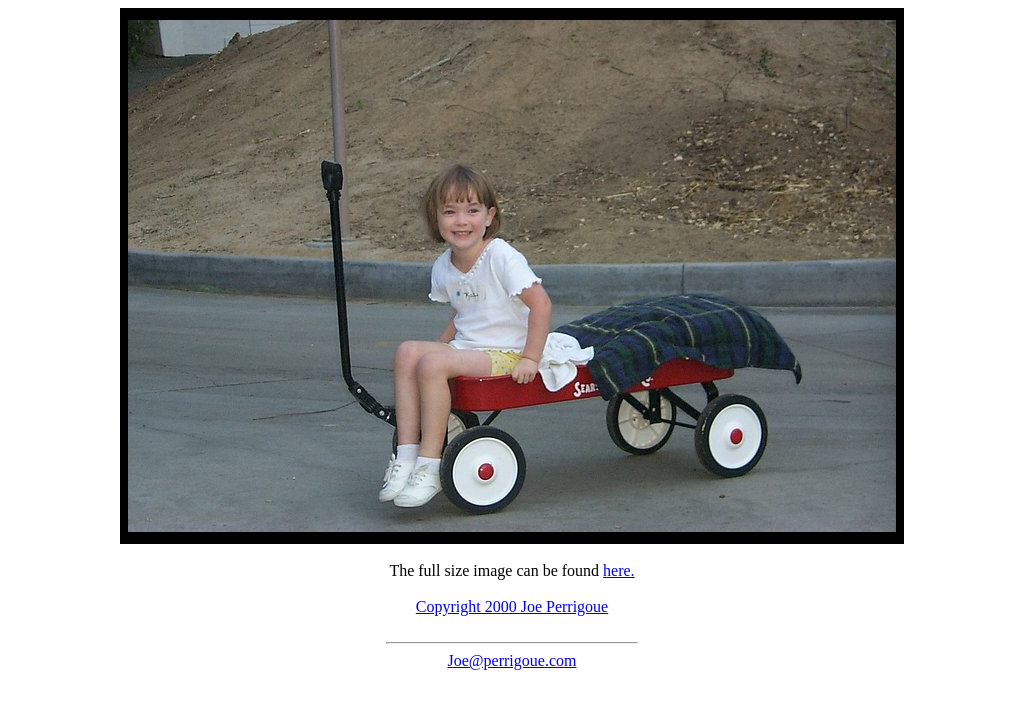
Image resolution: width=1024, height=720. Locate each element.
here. (619, 570)
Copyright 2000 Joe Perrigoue (512, 606)
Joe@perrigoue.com (512, 660)
